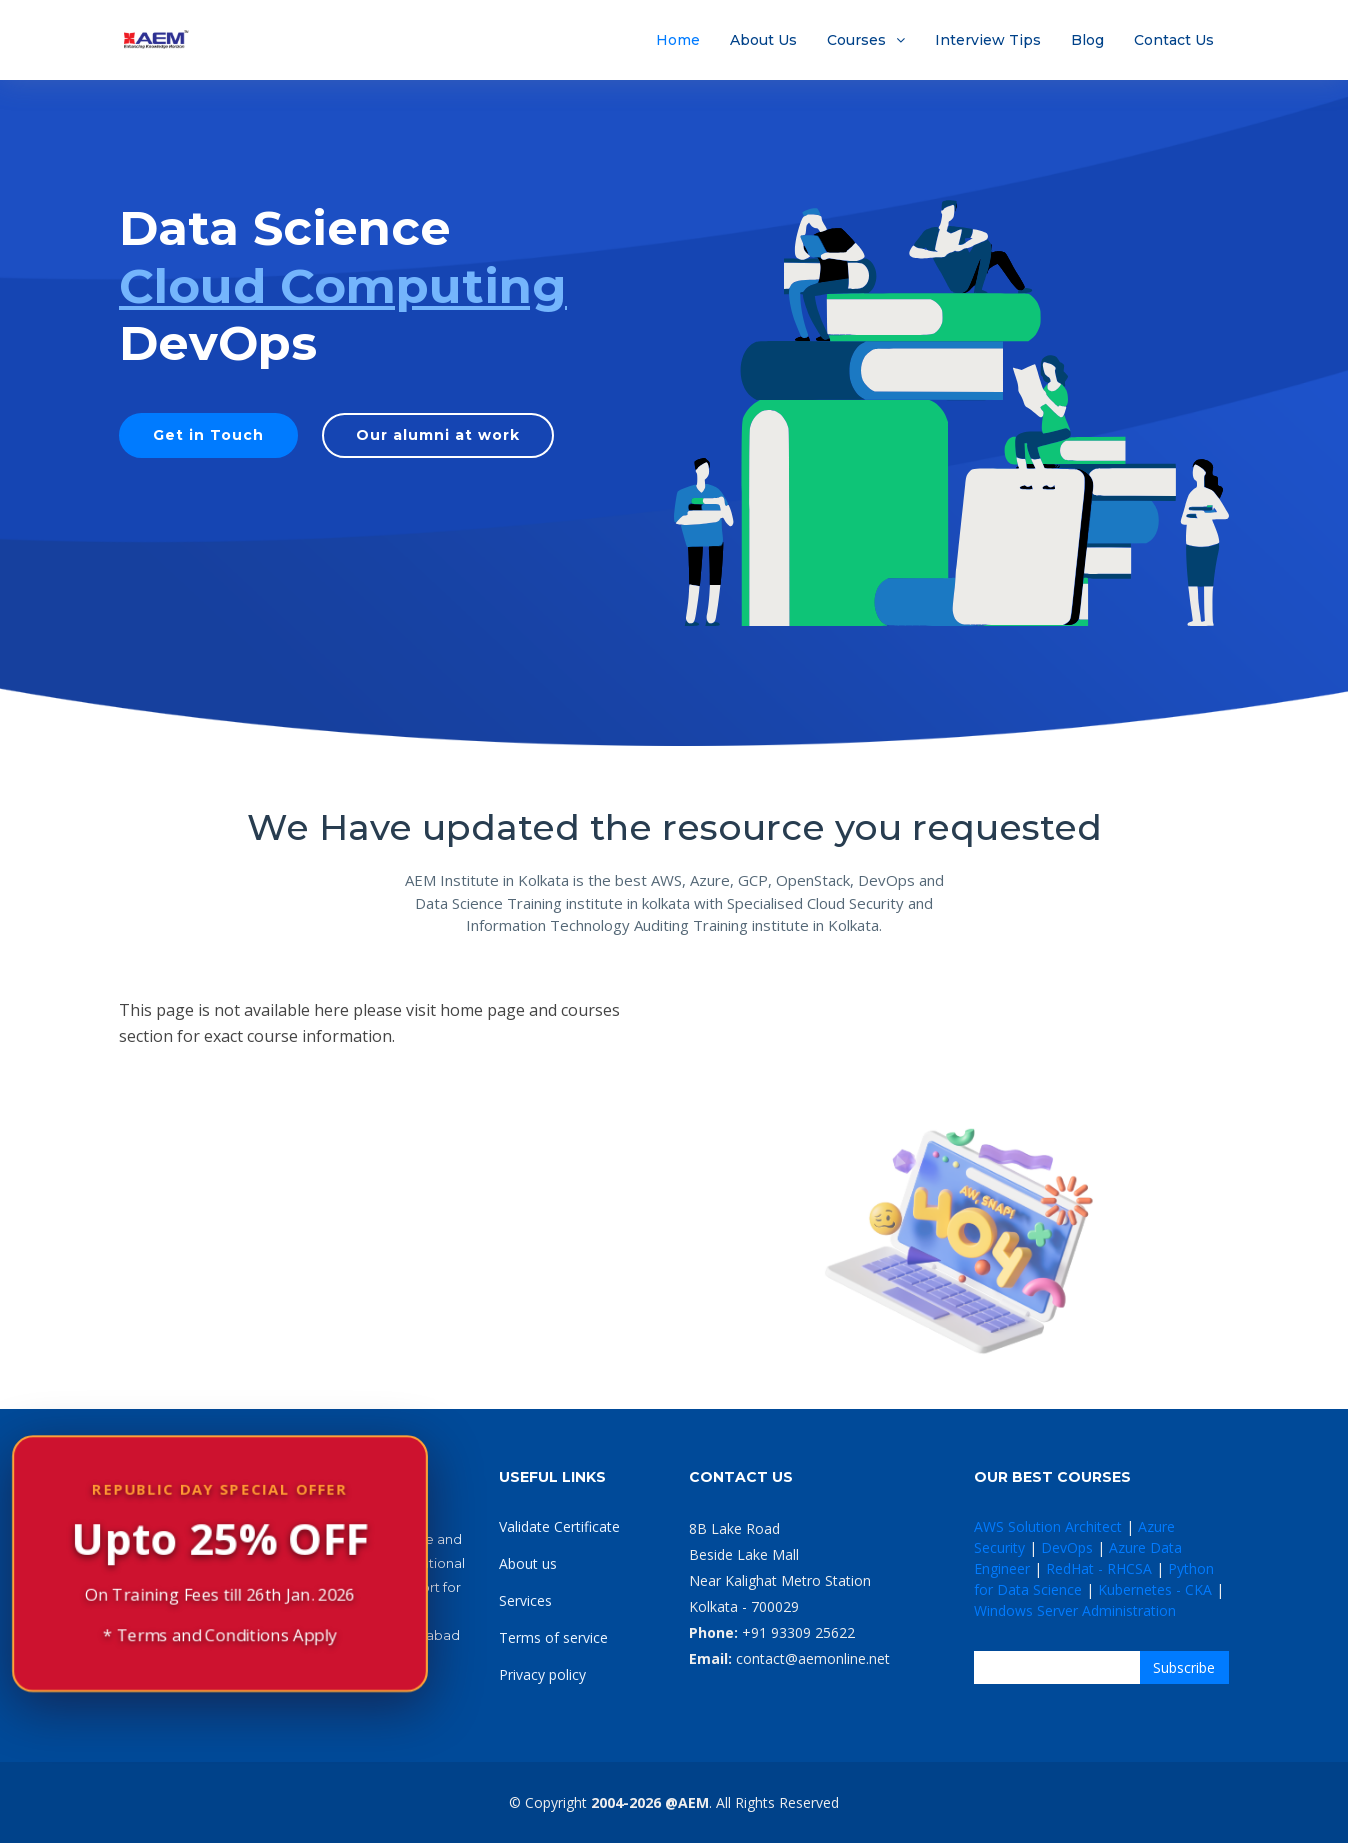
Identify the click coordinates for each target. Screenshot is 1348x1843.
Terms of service (553, 1637)
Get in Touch (208, 435)
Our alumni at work (438, 435)
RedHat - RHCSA (1099, 1568)
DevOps (1067, 1547)
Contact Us (1174, 40)
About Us (763, 40)
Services (525, 1600)
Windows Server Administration (1075, 1610)
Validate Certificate (559, 1526)
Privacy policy (542, 1674)
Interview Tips (988, 40)
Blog (1087, 40)
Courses (856, 40)
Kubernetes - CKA (1155, 1589)
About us (528, 1563)
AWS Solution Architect (1048, 1526)
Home (678, 40)
